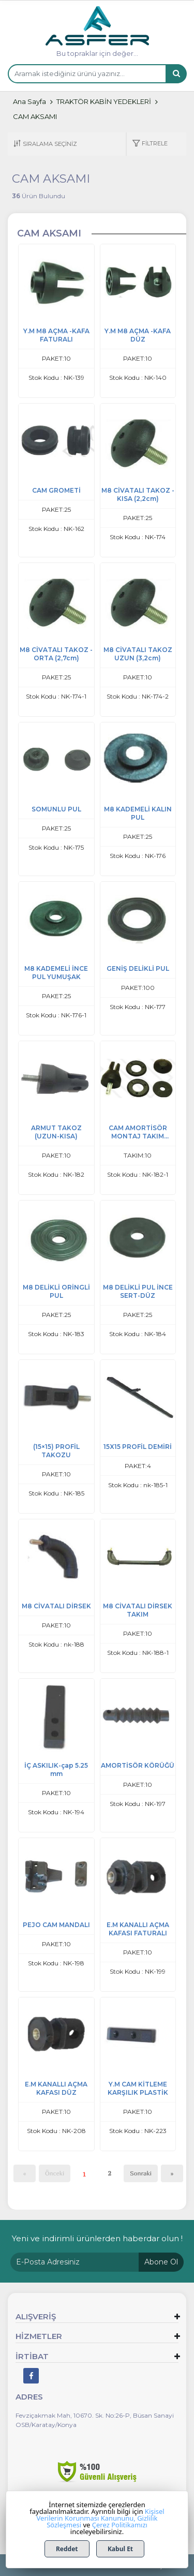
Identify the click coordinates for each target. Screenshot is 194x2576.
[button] (150, 144)
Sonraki (141, 2173)
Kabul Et (120, 2548)
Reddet (67, 2548)
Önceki (54, 2173)
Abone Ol (161, 2262)
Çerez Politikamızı (119, 2524)
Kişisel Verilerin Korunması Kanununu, (101, 2515)
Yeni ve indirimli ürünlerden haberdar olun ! (97, 2238)
